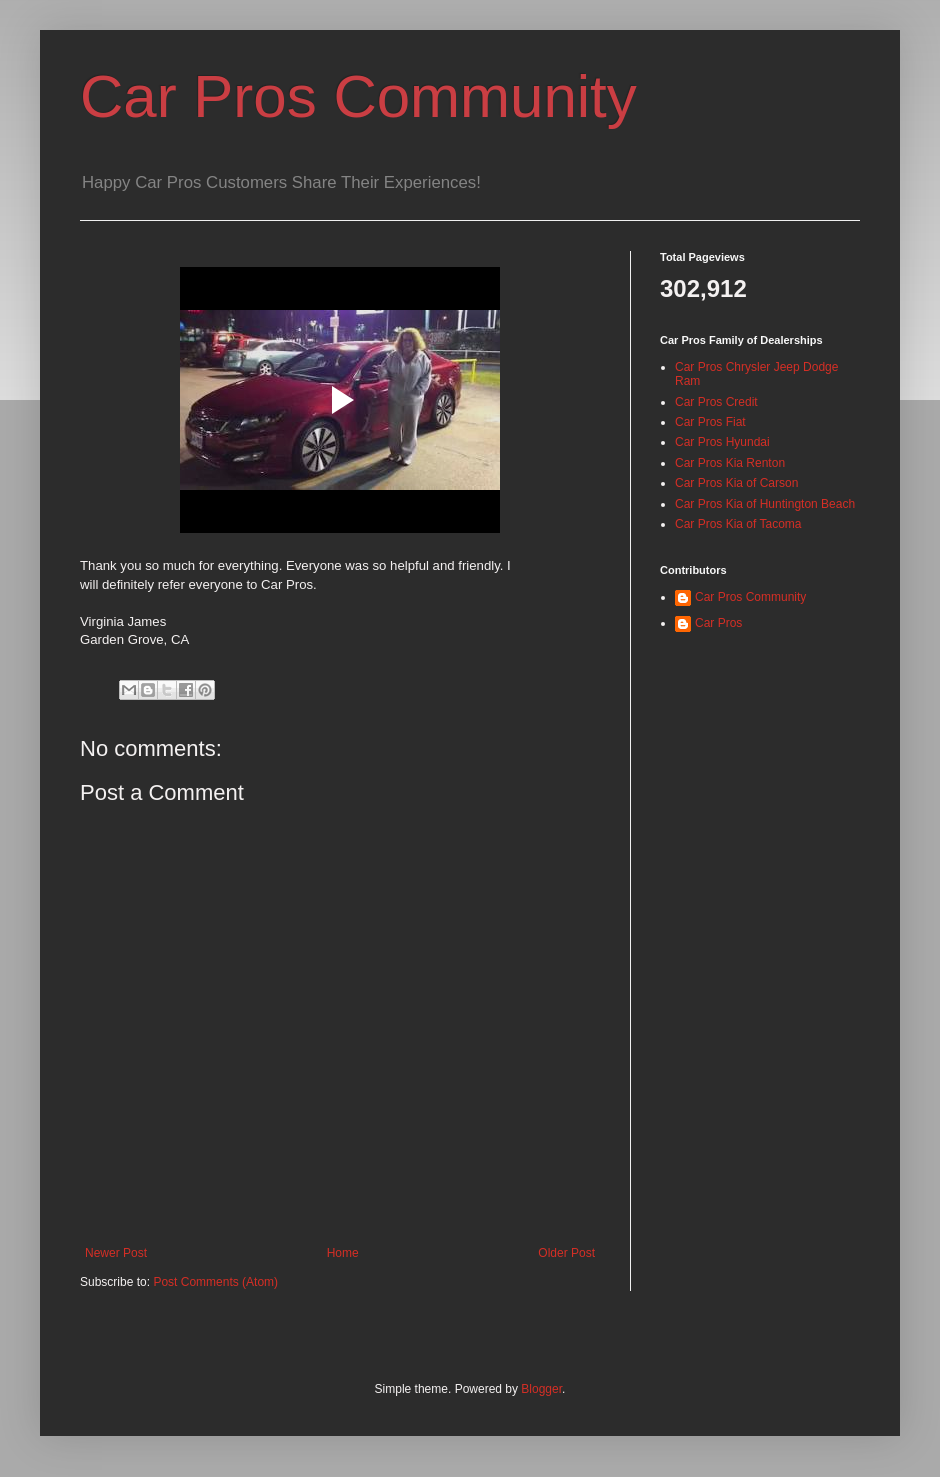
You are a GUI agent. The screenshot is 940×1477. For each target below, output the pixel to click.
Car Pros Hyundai (722, 442)
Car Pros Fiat (710, 422)
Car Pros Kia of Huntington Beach (765, 504)
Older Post (566, 1253)
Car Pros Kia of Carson (736, 483)
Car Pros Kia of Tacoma (738, 524)
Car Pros (718, 623)
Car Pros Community (358, 96)
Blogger (541, 1389)
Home (343, 1253)
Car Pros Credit (716, 402)
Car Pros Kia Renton (730, 463)
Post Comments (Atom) (215, 1282)
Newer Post (116, 1253)
